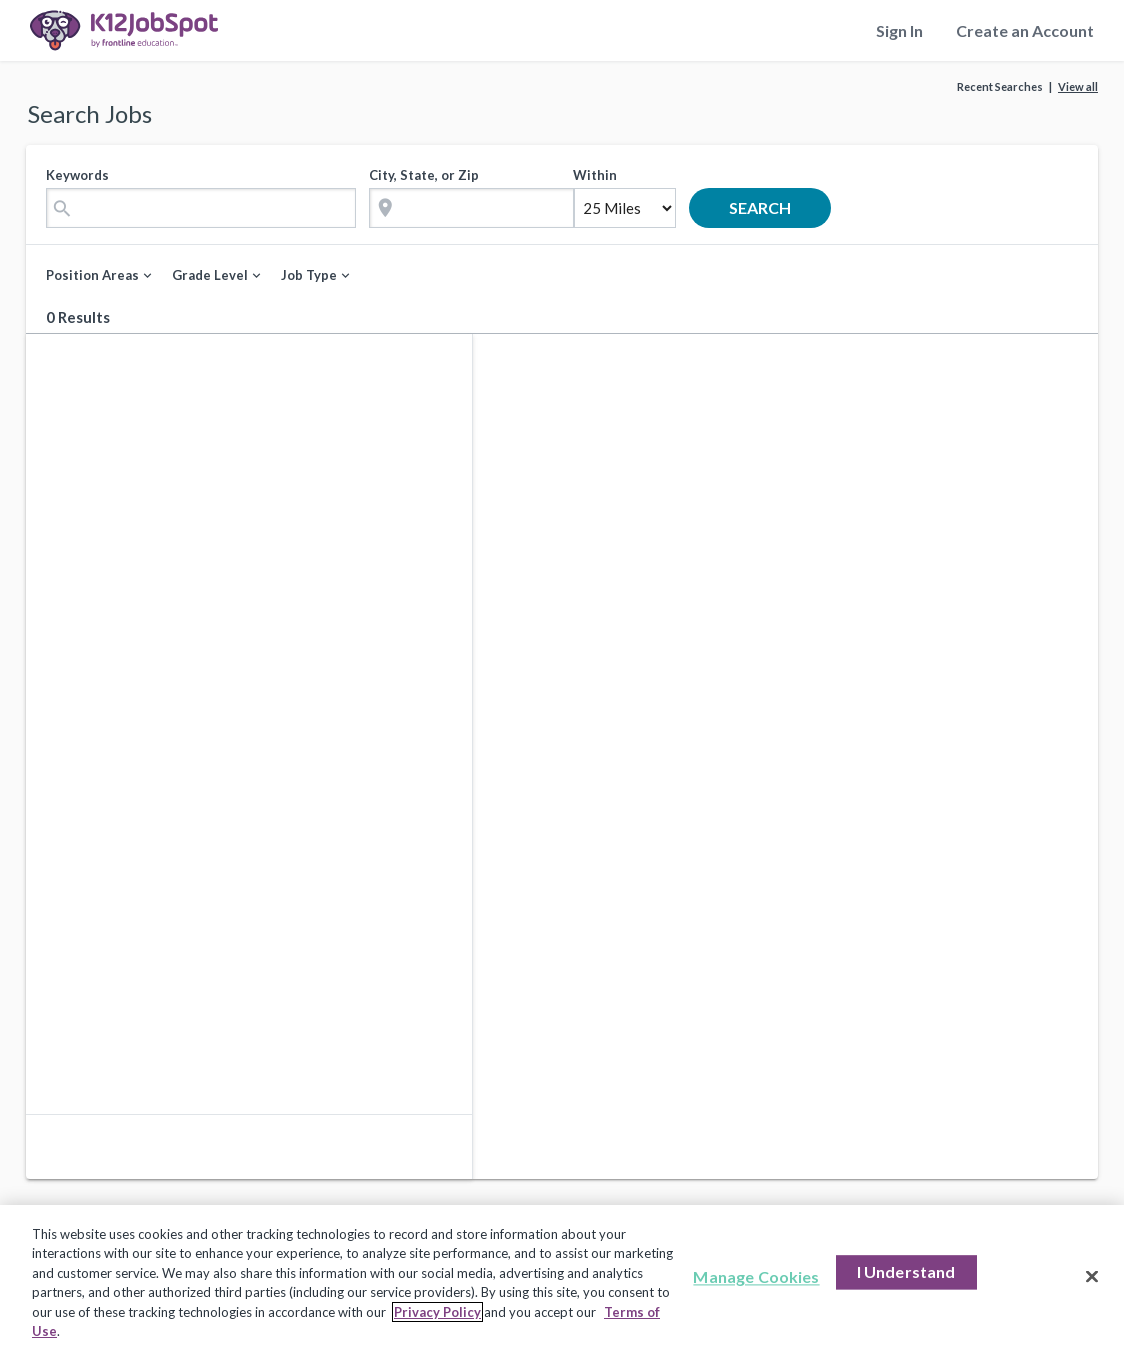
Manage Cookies (756, 1277)
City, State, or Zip (424, 175)
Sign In (899, 30)
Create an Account (1025, 30)
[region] (562, 1278)
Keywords (77, 175)
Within (595, 175)
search (775, 208)
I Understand (906, 1272)
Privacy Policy (437, 1312)
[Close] (1092, 1277)
